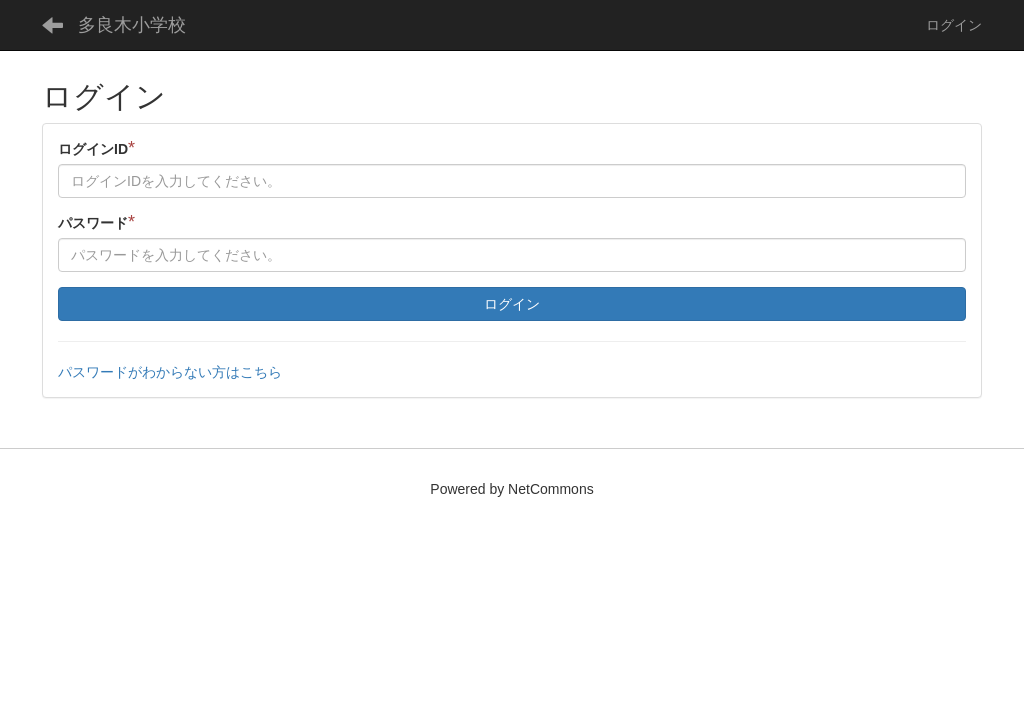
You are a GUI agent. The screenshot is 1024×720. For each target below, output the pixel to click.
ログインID (96, 148)
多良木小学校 (132, 25)
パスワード (96, 222)
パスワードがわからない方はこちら (170, 372)
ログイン (954, 25)
